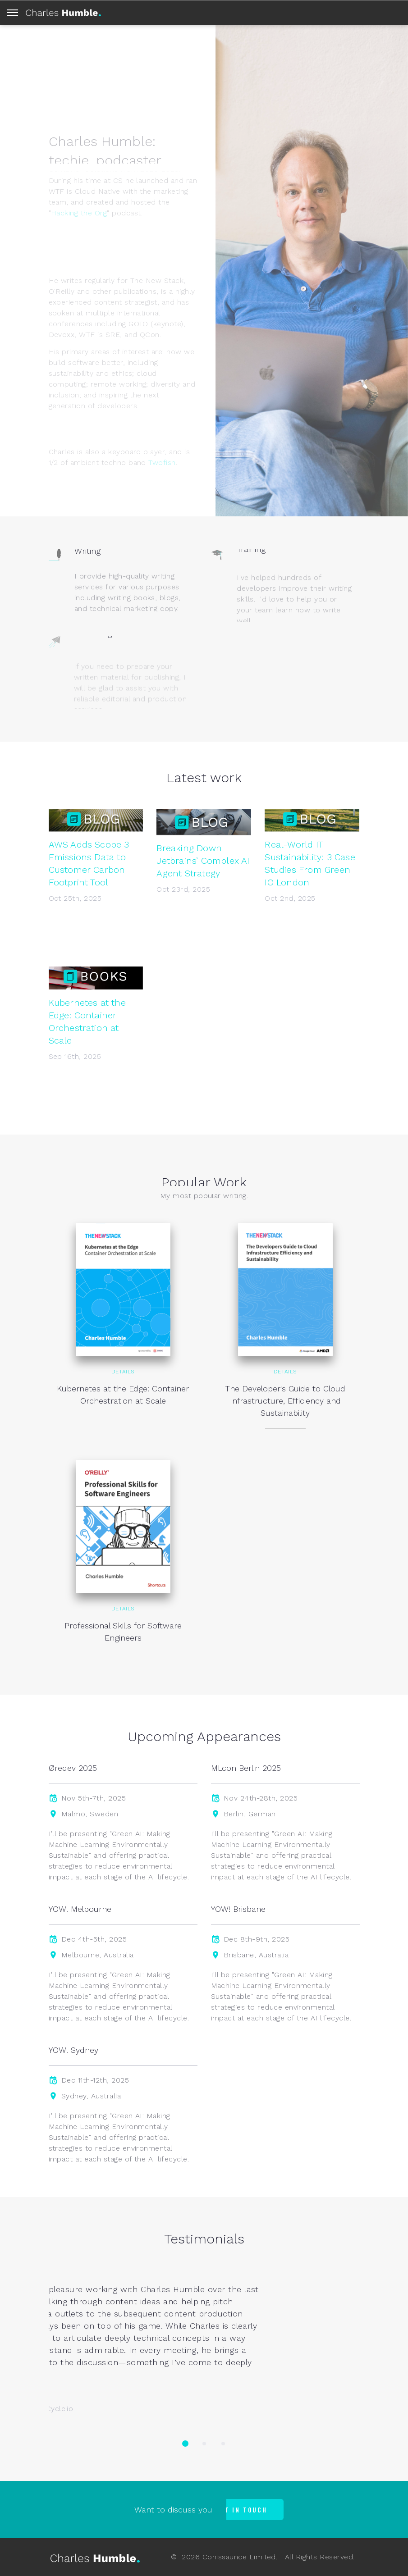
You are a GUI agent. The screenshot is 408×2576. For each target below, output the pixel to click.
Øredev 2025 (73, 1768)
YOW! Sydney (73, 2050)
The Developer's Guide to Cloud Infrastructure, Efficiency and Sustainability (285, 1401)
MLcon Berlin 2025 (246, 1768)
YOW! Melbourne (80, 1909)
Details (122, 1371)
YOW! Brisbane (238, 1909)
